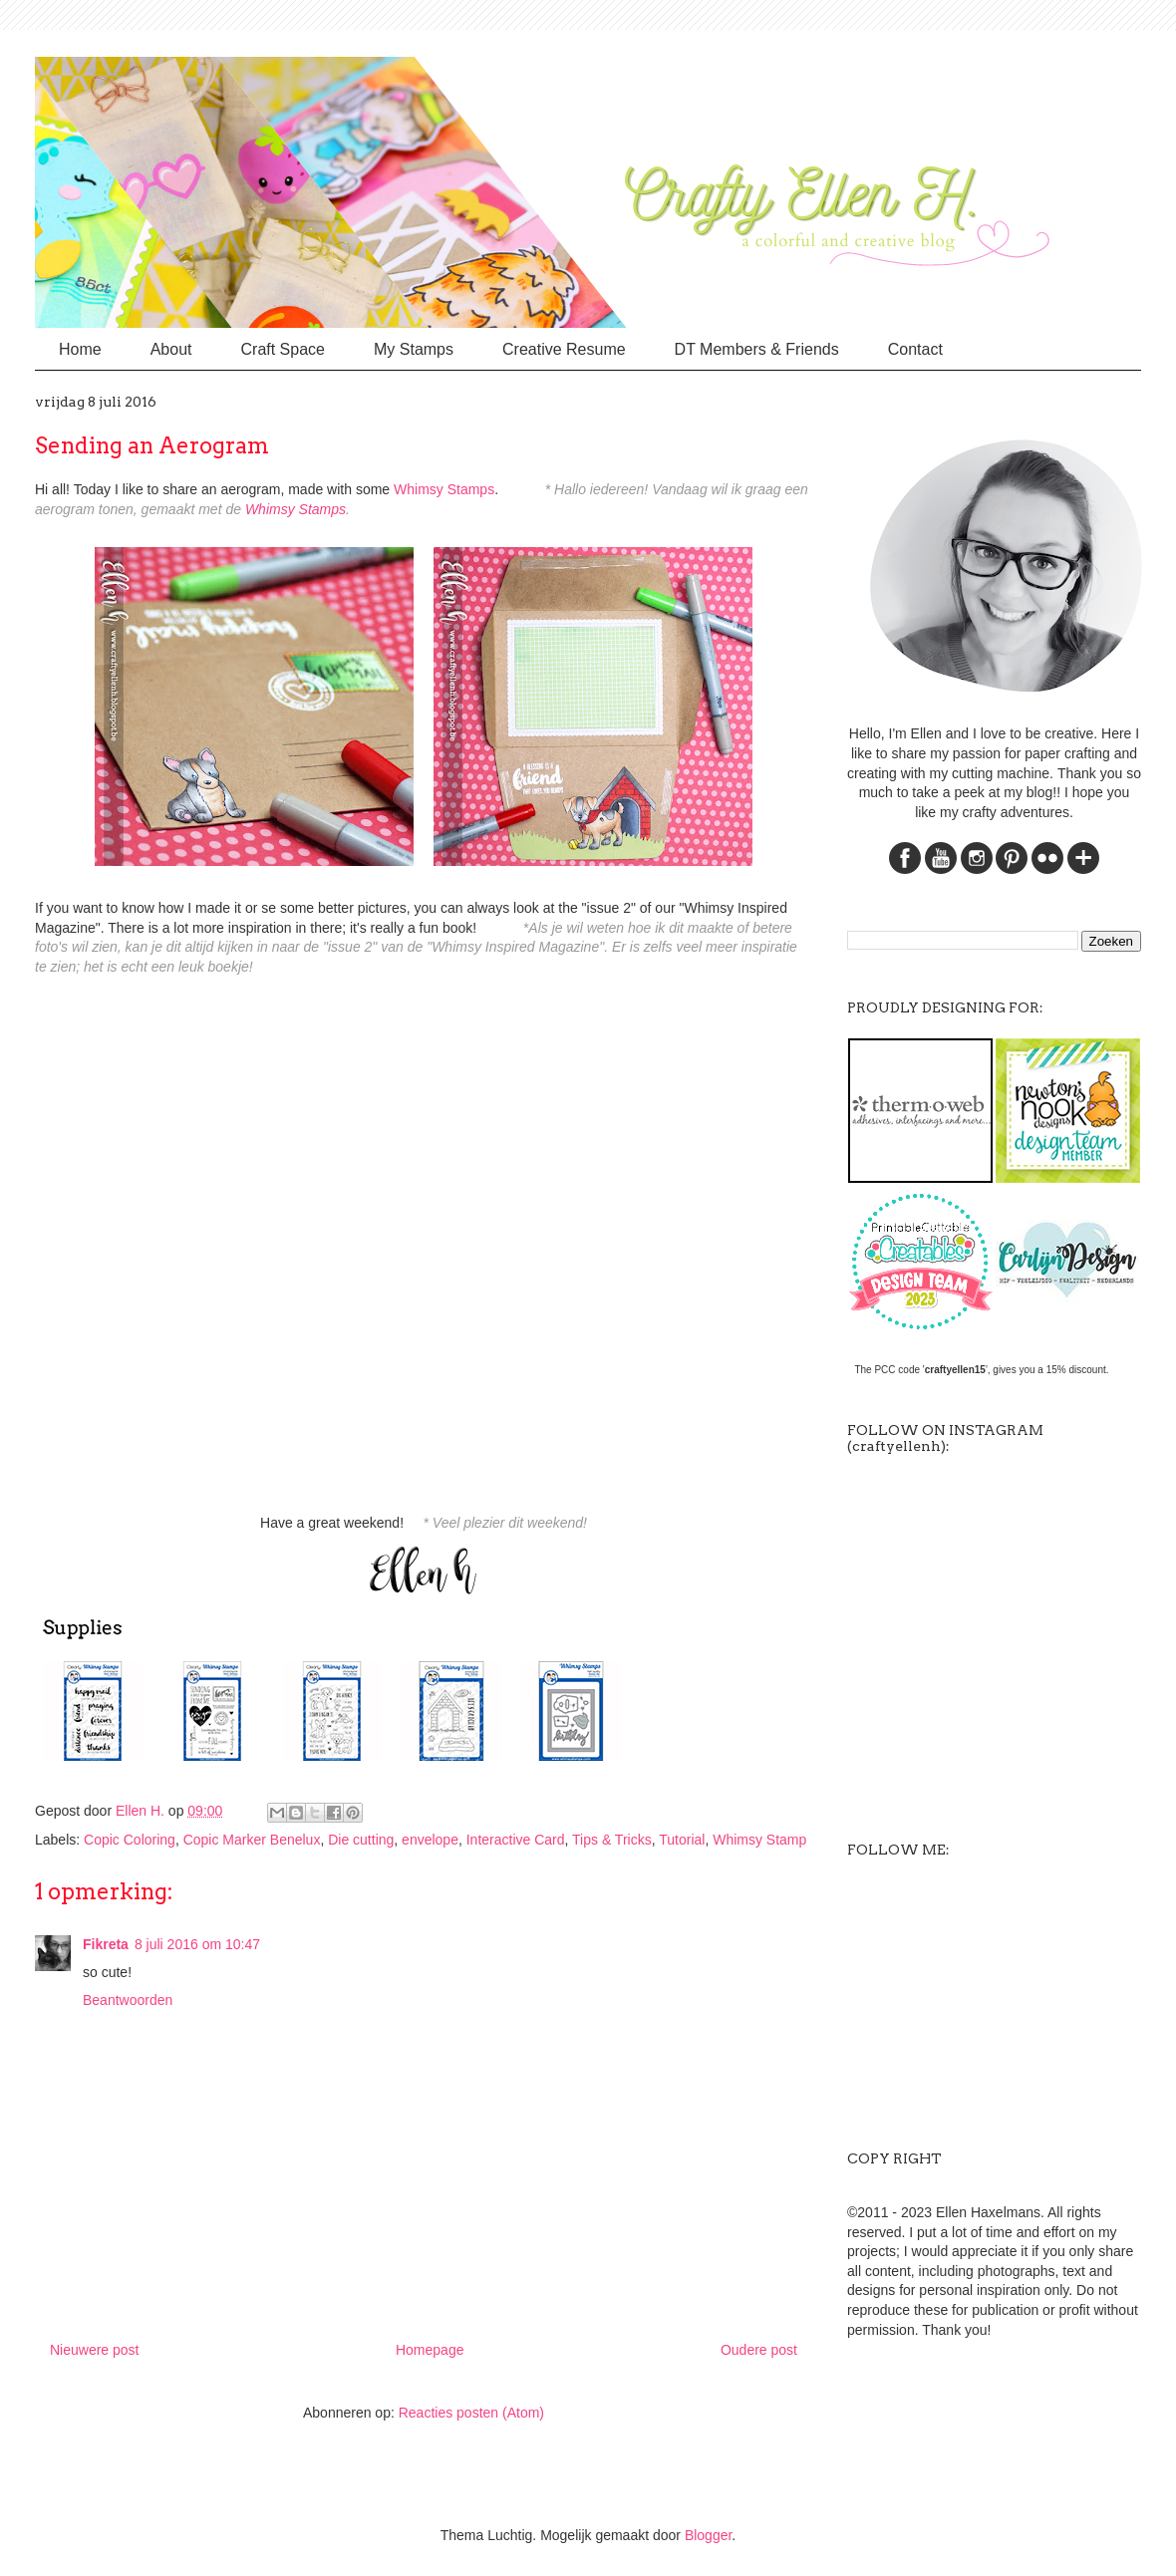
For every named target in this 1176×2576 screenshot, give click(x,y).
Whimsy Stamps (444, 489)
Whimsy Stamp (759, 1840)
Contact (915, 349)
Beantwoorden (127, 2000)
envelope (430, 1840)
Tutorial (682, 1840)
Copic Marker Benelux (252, 1840)
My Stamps (413, 349)
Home (80, 349)
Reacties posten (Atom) (471, 2413)
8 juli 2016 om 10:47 (197, 1944)
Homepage (430, 2350)
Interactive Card (515, 1840)
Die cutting (361, 1840)
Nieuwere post (95, 2350)
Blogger (708, 2535)
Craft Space (283, 349)
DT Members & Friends (757, 349)
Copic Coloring (129, 1840)
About (171, 349)
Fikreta (106, 1944)
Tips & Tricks (612, 1840)
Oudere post (759, 2350)
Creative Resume (564, 349)
